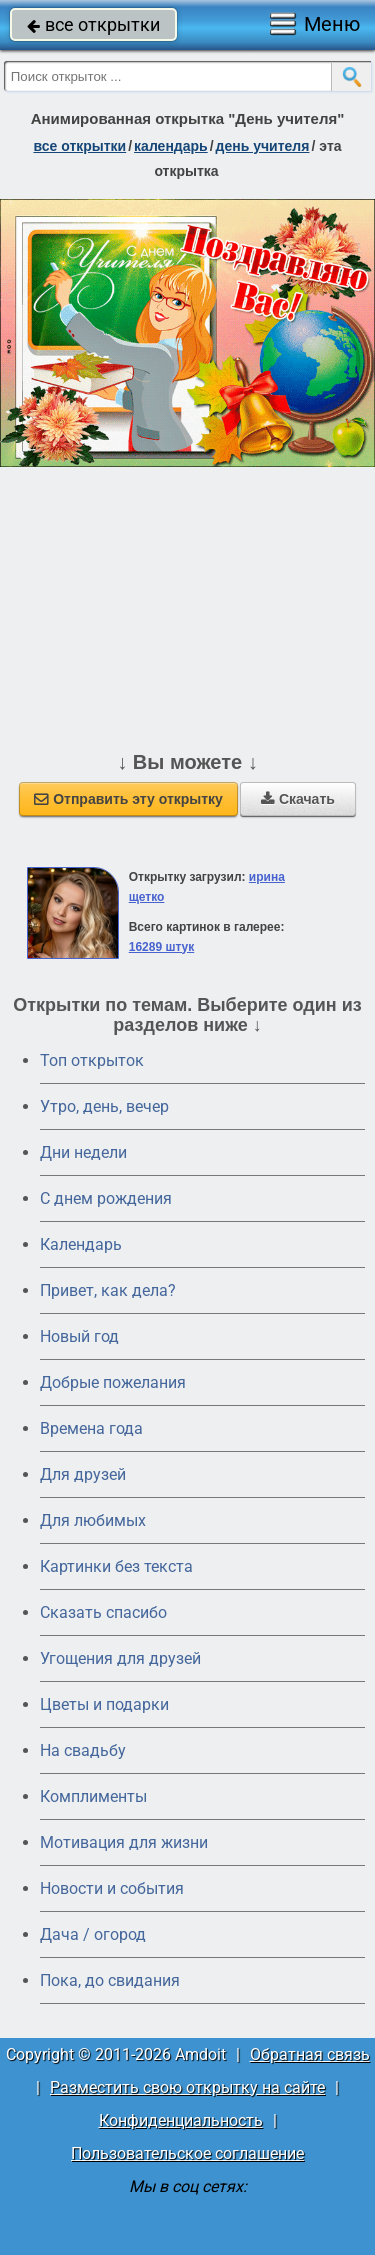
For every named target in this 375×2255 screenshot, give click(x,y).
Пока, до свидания (110, 1980)
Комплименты (93, 1796)
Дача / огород (93, 1934)
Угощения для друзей (120, 1658)
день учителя (263, 146)
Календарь (171, 146)
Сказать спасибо (103, 1612)
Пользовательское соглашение (187, 2153)
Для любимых (93, 1520)
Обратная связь (310, 2054)
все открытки (93, 24)
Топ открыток (92, 1060)
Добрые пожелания (113, 1382)
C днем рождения (106, 1198)
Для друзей (83, 1474)
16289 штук (162, 947)
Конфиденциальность (181, 2120)
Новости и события (112, 1888)
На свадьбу (83, 1750)
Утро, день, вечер (104, 1106)
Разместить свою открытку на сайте (187, 2087)
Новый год (79, 1336)
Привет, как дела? (108, 1290)
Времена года (91, 1428)
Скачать (298, 799)
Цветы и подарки (104, 1704)
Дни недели (83, 1152)
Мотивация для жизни (124, 1842)
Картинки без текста (116, 1566)
